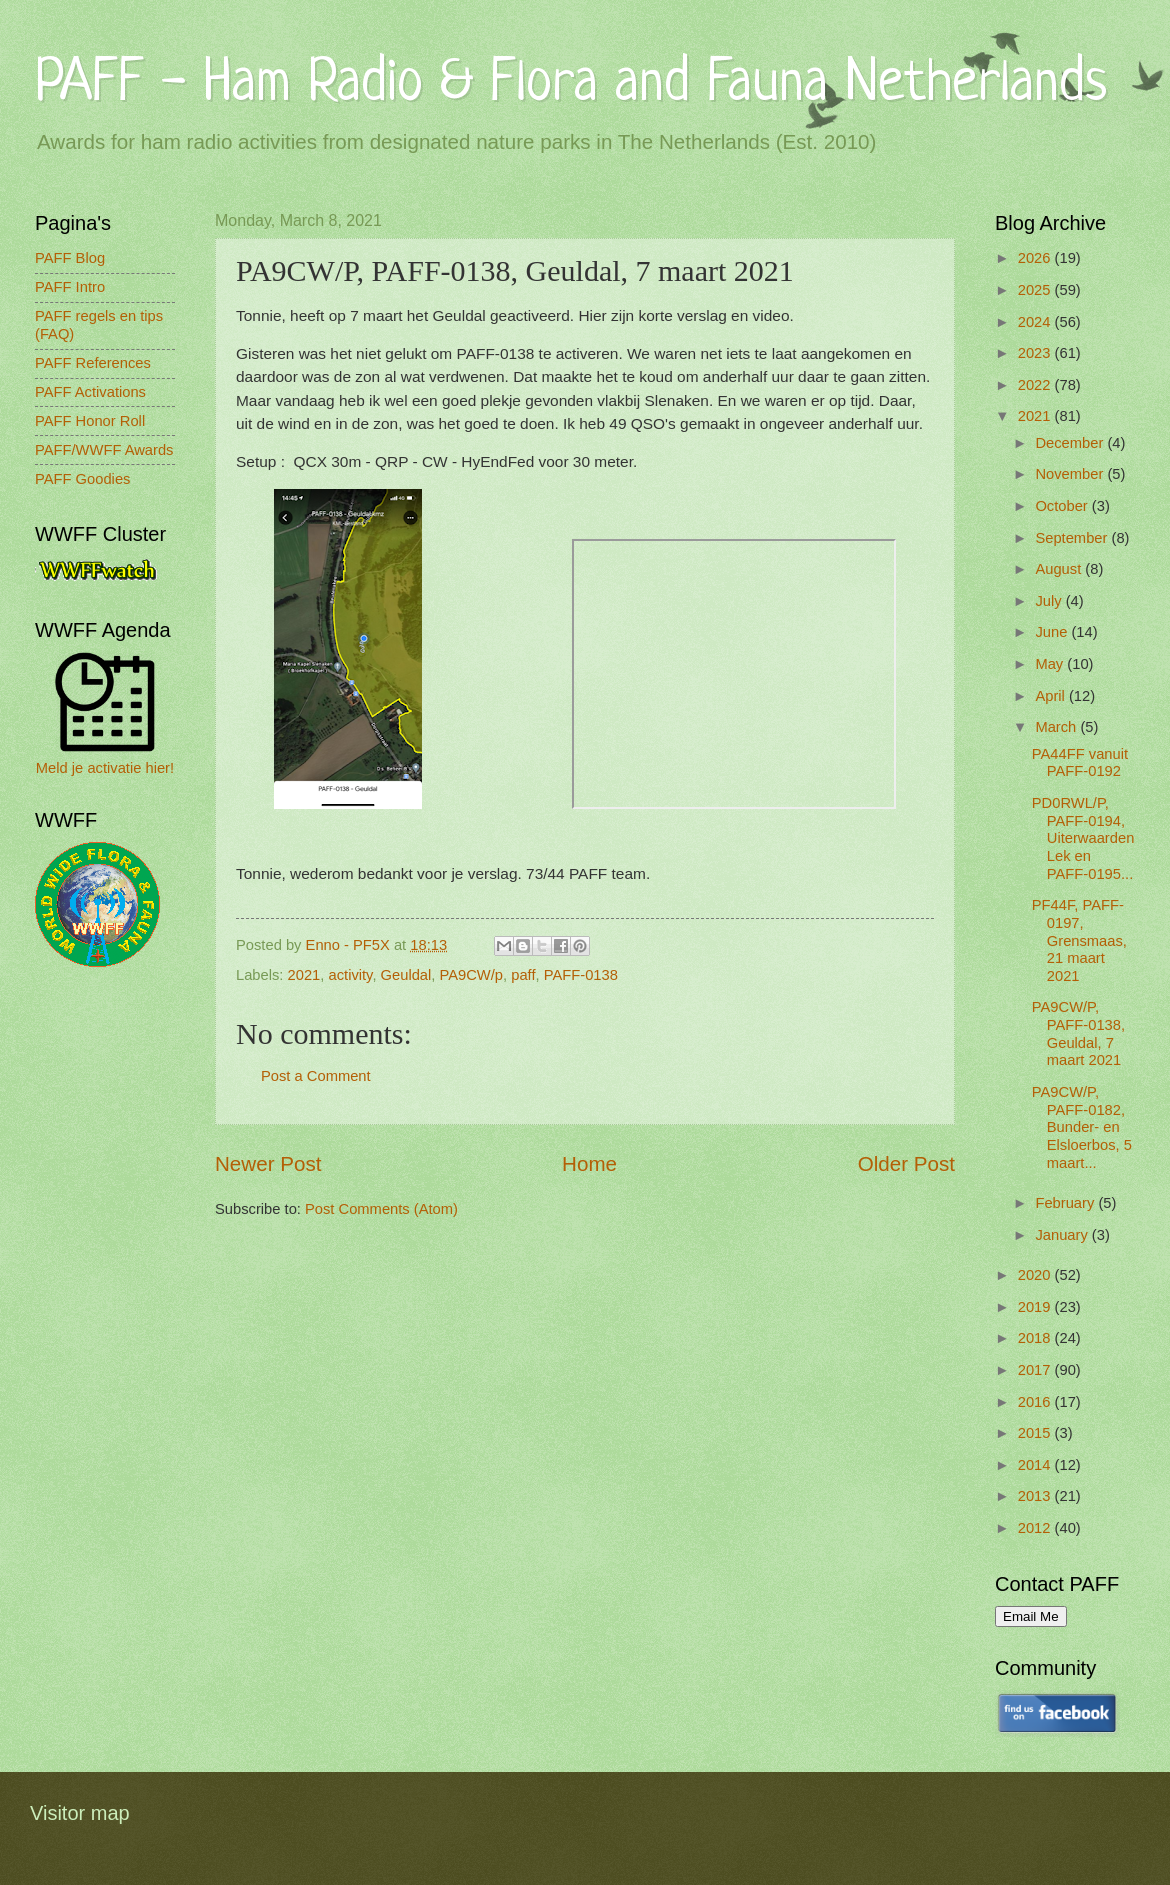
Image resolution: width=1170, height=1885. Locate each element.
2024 (1036, 322)
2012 (1036, 1528)
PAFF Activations (90, 392)
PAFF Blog (70, 258)
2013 (1036, 1496)
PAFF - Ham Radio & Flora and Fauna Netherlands (571, 84)
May (1051, 664)
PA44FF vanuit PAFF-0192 (1080, 763)
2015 (1036, 1433)
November (1071, 474)
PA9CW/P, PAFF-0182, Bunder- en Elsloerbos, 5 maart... (1082, 1127)
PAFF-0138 (581, 975)
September (1073, 538)
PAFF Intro (70, 287)
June (1053, 632)
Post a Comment (316, 1076)
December (1071, 443)
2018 (1036, 1338)
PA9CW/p (472, 975)
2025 (1036, 290)
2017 (1036, 1370)
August (1060, 569)
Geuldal (406, 975)
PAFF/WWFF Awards (104, 450)
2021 (304, 975)
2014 (1036, 1465)
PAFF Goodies (82, 479)
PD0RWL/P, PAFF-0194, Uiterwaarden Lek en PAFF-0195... (1083, 838)
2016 (1036, 1402)
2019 (1036, 1307)
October (1063, 506)
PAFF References (93, 363)
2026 (1036, 258)
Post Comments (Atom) (381, 1209)
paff (523, 975)
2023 (1036, 353)
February (1066, 1203)
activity (351, 975)
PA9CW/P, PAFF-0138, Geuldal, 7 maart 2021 (1078, 1033)
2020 (1036, 1275)
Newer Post (268, 1163)
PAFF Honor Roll (90, 421)
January (1063, 1235)
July (1050, 601)
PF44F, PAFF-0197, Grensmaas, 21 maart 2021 (1079, 940)
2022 (1036, 385)
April (1052, 696)
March (1057, 727)
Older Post (906, 1163)
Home (589, 1163)
